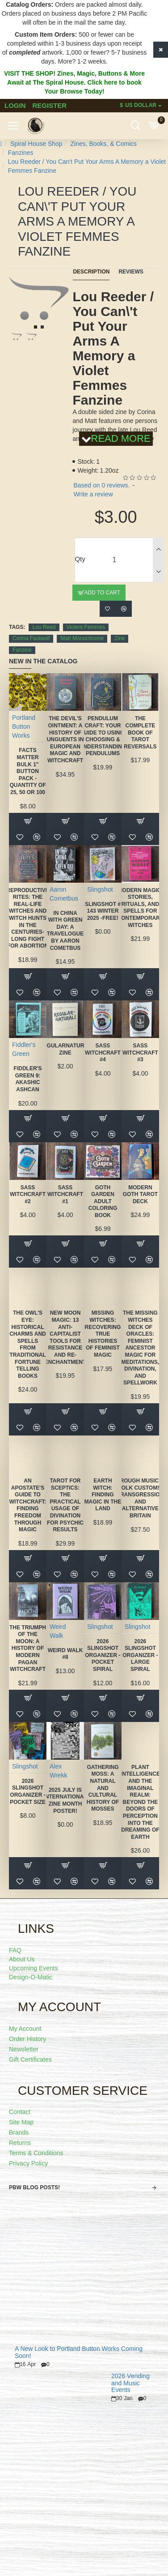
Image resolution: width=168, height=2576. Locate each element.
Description (91, 272)
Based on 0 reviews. (101, 485)
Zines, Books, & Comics (103, 143)
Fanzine (22, 650)
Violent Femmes (86, 627)
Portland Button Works (23, 726)
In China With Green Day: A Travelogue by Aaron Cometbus (65, 930)
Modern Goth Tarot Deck (140, 1194)
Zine (119, 638)
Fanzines (21, 152)
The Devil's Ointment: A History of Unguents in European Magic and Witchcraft (65, 739)
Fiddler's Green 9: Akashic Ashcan (28, 1079)
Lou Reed (43, 627)
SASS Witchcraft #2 (28, 1194)
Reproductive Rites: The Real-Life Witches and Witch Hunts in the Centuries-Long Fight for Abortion (27, 918)
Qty (80, 559)
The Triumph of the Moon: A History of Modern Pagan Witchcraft (27, 1648)
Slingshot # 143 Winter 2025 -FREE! (103, 911)
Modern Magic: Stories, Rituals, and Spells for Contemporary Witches (141, 907)
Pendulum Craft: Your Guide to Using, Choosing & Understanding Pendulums (103, 735)
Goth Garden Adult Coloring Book (103, 1201)
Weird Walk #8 (65, 1654)
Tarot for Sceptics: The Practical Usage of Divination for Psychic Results (65, 1505)
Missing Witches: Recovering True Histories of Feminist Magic (103, 1334)
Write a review (93, 494)
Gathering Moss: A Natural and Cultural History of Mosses (103, 1788)
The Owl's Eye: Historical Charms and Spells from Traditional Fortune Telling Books (27, 1344)
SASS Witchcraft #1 (65, 1194)
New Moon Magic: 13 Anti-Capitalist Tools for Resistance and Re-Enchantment (65, 1337)
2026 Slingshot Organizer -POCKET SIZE (28, 1791)
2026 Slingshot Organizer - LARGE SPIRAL (140, 1655)
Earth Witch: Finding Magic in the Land (103, 1495)
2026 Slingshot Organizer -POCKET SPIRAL (102, 1655)
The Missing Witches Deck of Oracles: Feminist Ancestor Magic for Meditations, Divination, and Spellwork (140, 1348)
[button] (35, 327)
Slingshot (100, 889)
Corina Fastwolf (31, 638)
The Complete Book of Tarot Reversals (140, 732)
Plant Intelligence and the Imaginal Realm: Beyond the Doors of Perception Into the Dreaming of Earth (140, 1802)
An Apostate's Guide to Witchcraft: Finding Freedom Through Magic (27, 1505)
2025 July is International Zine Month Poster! (65, 1800)
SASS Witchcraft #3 (140, 1052)
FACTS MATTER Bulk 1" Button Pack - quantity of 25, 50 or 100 (27, 771)
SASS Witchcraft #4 (103, 1052)
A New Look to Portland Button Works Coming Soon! (79, 2352)
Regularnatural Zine (65, 1049)
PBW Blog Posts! (34, 2187)
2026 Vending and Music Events (130, 2383)
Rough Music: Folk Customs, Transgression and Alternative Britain (140, 1498)
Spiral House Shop (36, 143)
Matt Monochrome (82, 638)
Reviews (130, 272)
